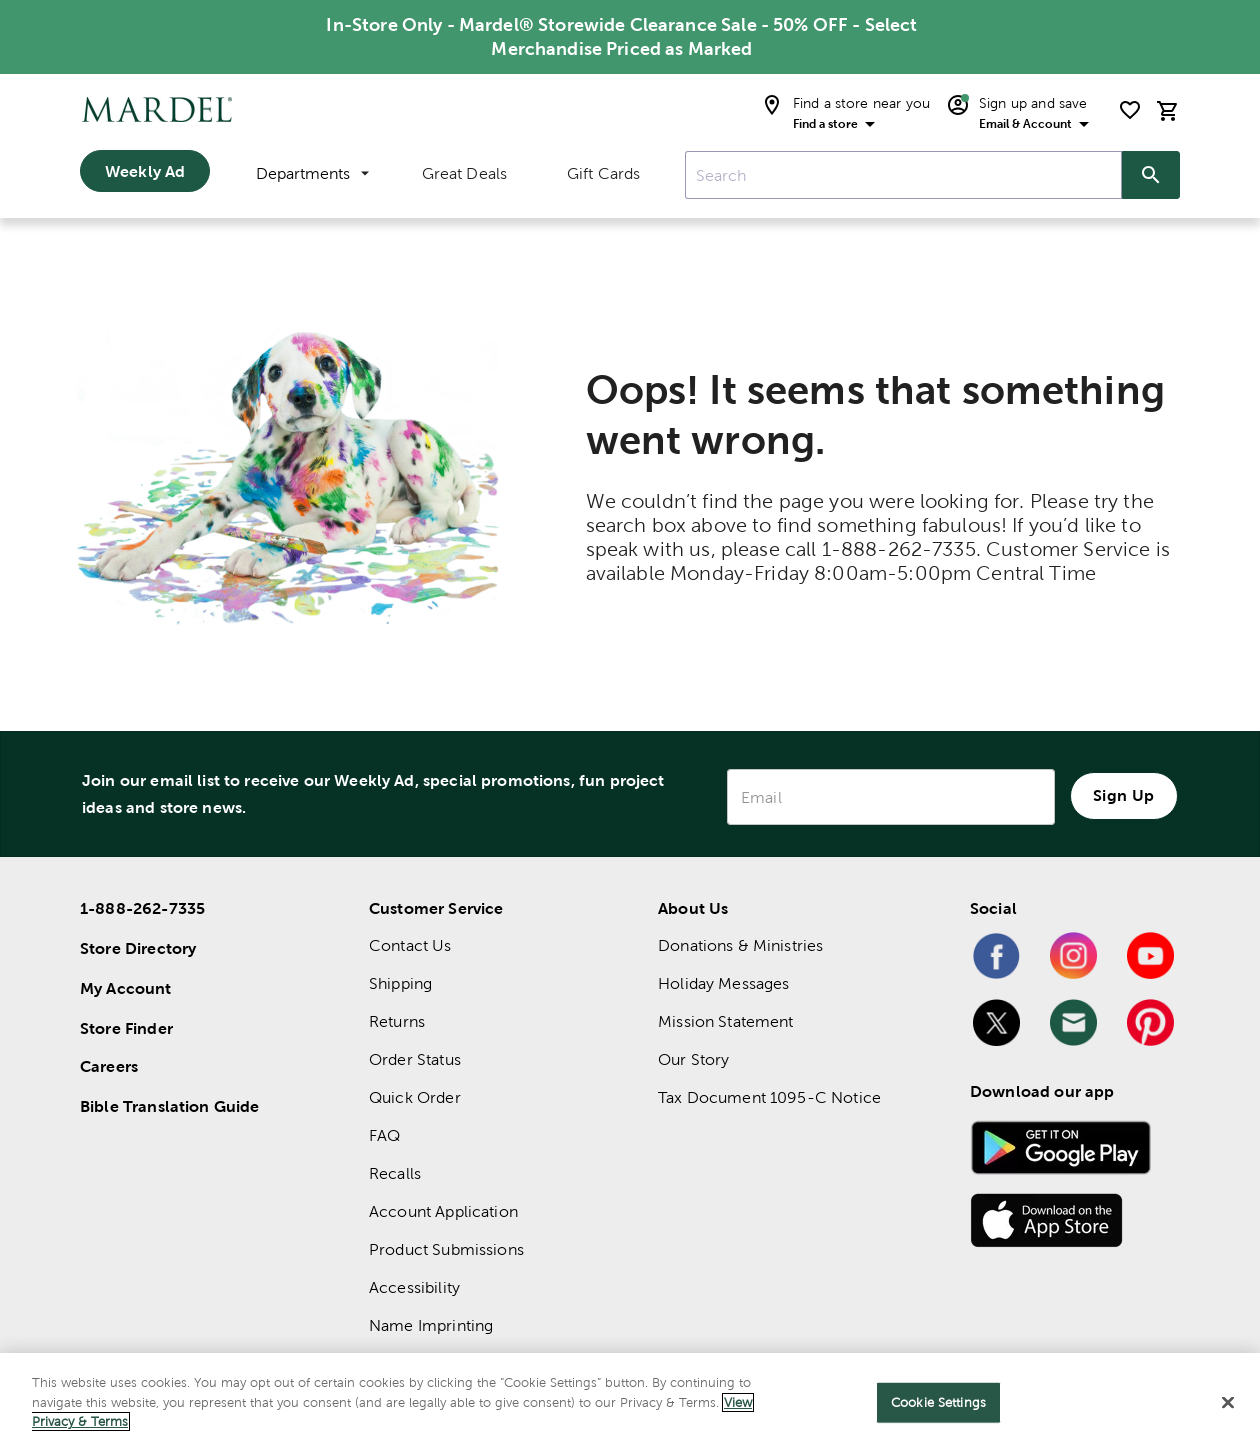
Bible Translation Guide (169, 1106)
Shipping (400, 983)
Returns (397, 1021)
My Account (126, 988)
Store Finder (126, 1028)
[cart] (1168, 110)
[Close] (1228, 1403)
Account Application (443, 1211)
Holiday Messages (723, 983)
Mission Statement (726, 1021)
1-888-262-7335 (142, 908)
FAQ (384, 1135)
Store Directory (138, 948)
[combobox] (903, 175)
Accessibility (414, 1287)
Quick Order (415, 1097)
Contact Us (410, 945)
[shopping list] (1130, 110)
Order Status (415, 1059)
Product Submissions (446, 1249)
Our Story (693, 1059)
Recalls (395, 1173)
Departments (312, 173)
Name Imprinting (431, 1325)
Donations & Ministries (740, 945)
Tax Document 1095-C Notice (769, 1097)
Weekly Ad (145, 171)
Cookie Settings (938, 1402)
